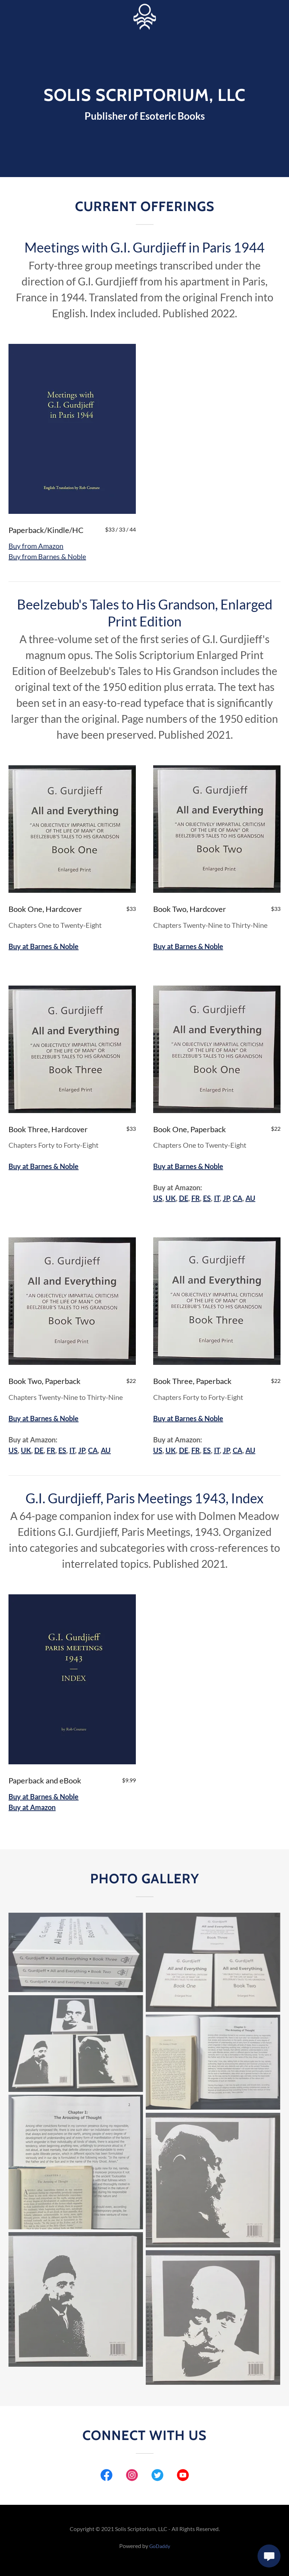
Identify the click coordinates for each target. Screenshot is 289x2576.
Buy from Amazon (35, 545)
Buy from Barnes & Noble (47, 556)
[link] (144, 17)
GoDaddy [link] (159, 2546)
